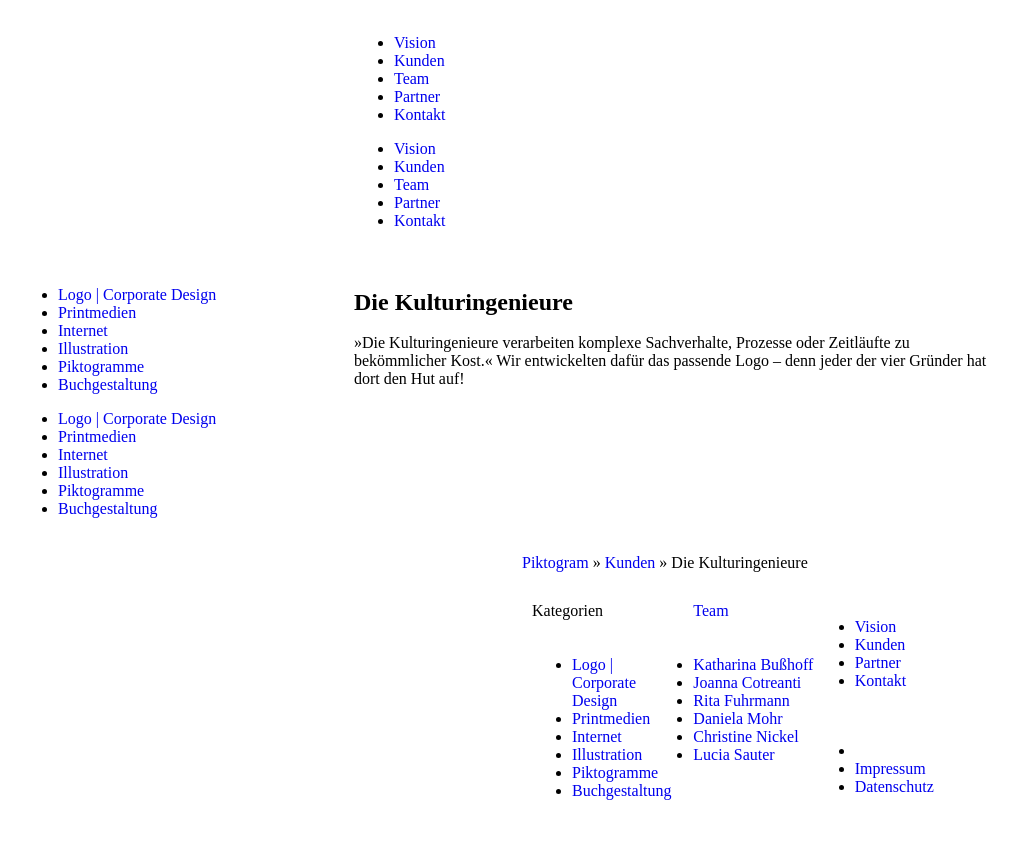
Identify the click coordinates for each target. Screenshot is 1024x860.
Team (411, 78)
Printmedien (97, 312)
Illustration (93, 348)
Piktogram (555, 562)
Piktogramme (101, 366)
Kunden (419, 60)
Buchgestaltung (108, 384)
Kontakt (420, 114)
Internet (83, 330)
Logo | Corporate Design (137, 294)
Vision (415, 42)
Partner (417, 96)
